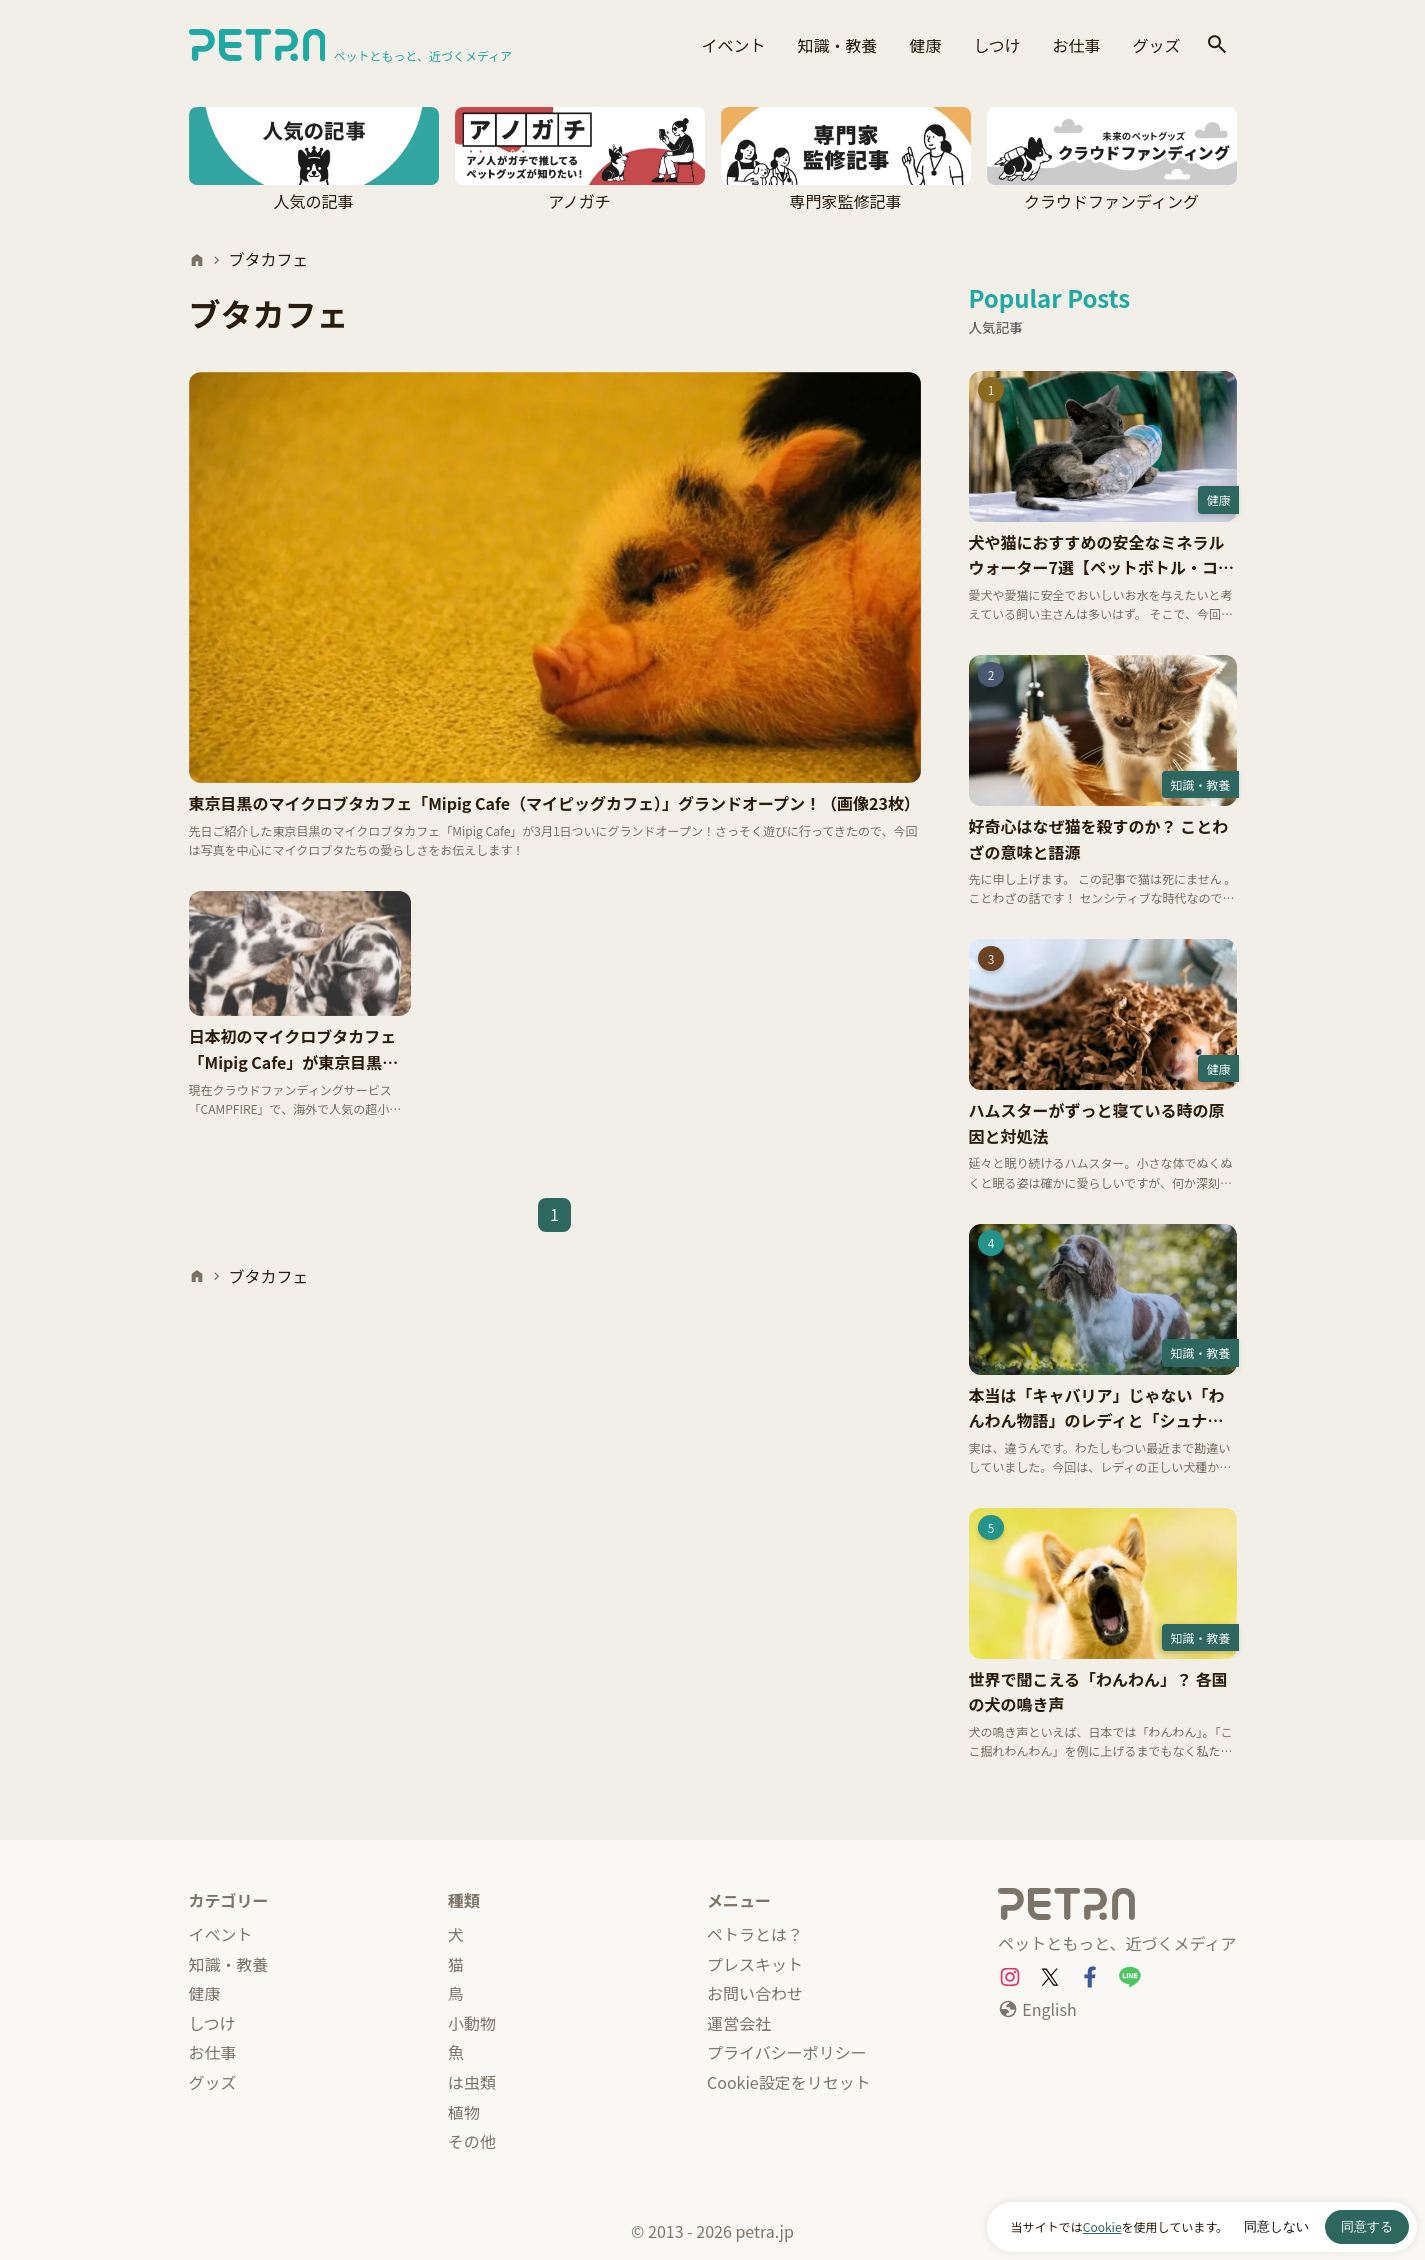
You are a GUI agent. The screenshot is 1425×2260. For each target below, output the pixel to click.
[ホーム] (197, 260)
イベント (733, 45)
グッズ (1156, 45)
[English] (1037, 2010)
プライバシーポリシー (787, 2052)
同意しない (1276, 2226)
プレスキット (755, 1964)
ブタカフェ (269, 259)
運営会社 (739, 2023)
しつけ (996, 45)
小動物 (472, 2023)
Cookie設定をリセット (789, 2082)
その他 (472, 2141)
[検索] (1217, 45)
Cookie (1102, 2226)
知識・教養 (837, 45)
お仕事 (1076, 45)
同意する (1367, 2226)
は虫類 (472, 2082)
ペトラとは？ (755, 1934)
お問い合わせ (755, 1993)
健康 (925, 45)
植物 (464, 2112)
